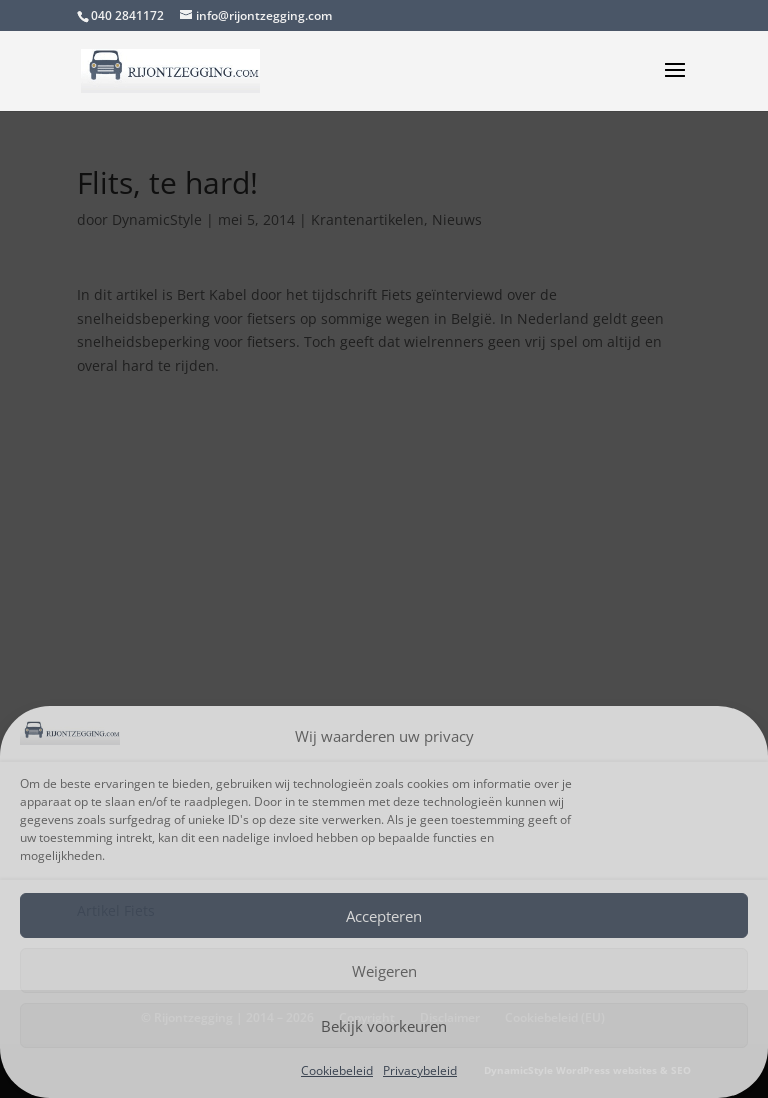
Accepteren (384, 916)
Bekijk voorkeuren (384, 1026)
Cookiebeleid (337, 1070)
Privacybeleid (420, 1070)
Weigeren (384, 971)
